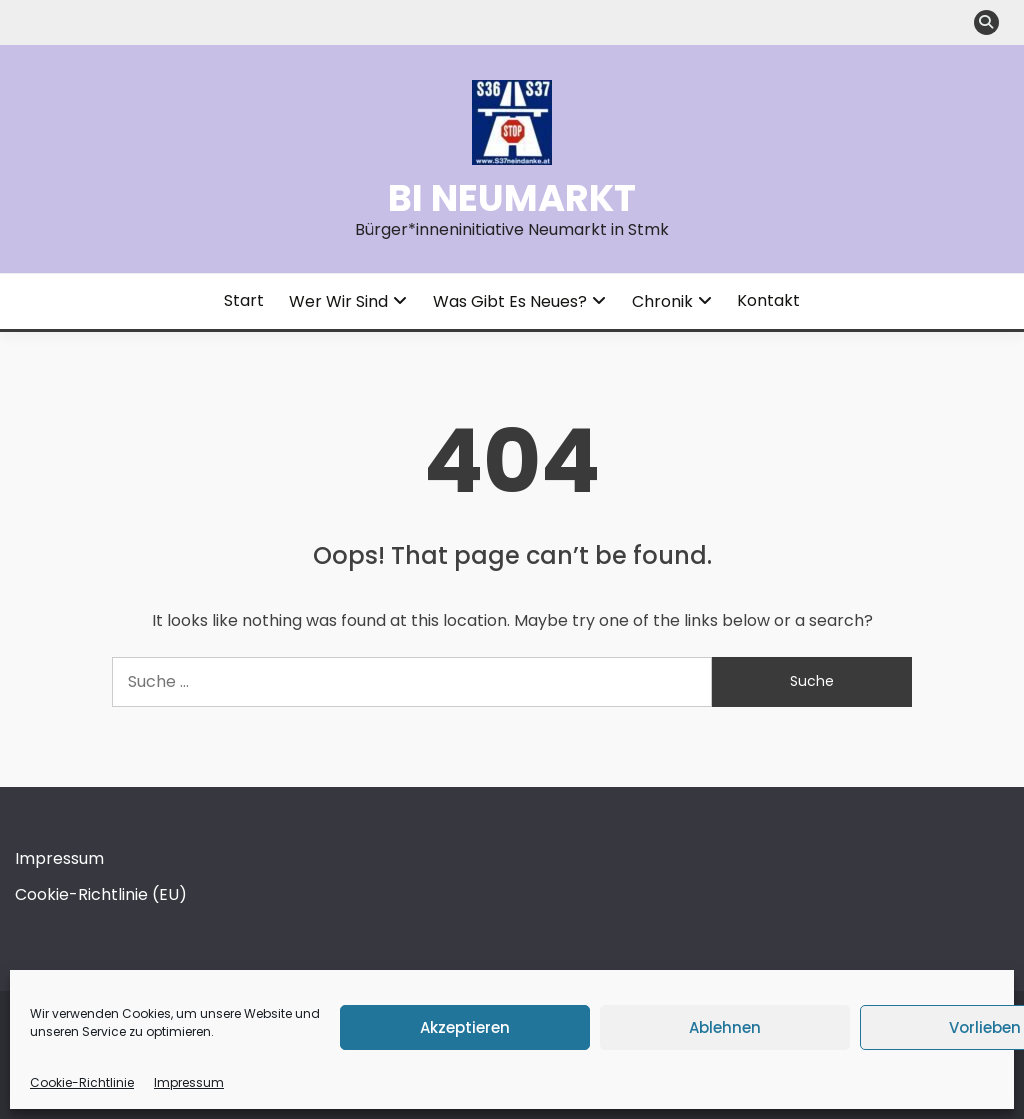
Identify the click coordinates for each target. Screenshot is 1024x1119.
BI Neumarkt (512, 198)
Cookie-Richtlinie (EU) (101, 894)
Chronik (662, 301)
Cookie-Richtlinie (82, 1082)
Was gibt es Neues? (510, 301)
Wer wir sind (338, 301)
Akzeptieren (465, 1027)
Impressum (189, 1082)
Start (244, 300)
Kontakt (768, 300)
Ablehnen (725, 1027)
